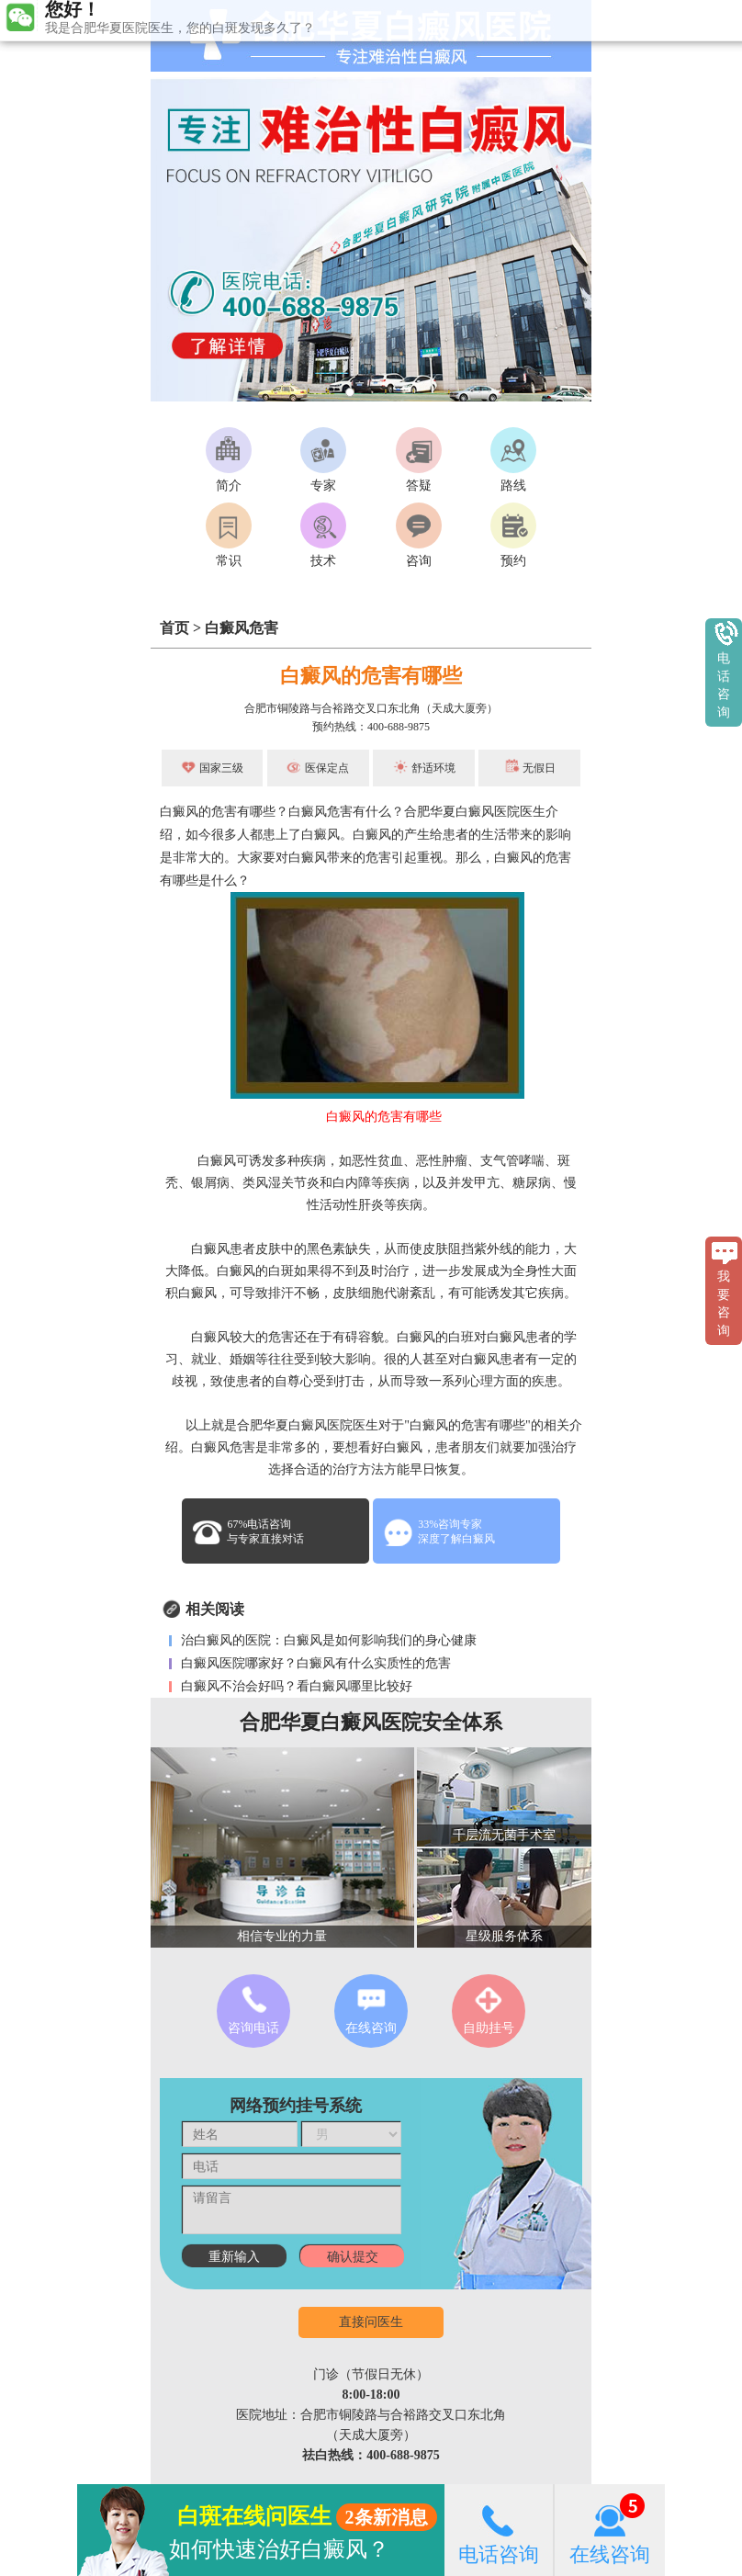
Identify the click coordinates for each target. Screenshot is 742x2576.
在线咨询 (609, 2529)
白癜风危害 (241, 628)
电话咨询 (498, 2529)
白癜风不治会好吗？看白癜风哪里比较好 (294, 1686)
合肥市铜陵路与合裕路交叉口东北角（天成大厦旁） (371, 708)
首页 (174, 628)
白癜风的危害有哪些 (371, 675)
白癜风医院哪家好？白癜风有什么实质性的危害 (314, 1663)
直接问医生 (371, 2322)
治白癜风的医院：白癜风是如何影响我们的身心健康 (327, 1640)
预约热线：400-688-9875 (371, 726)
